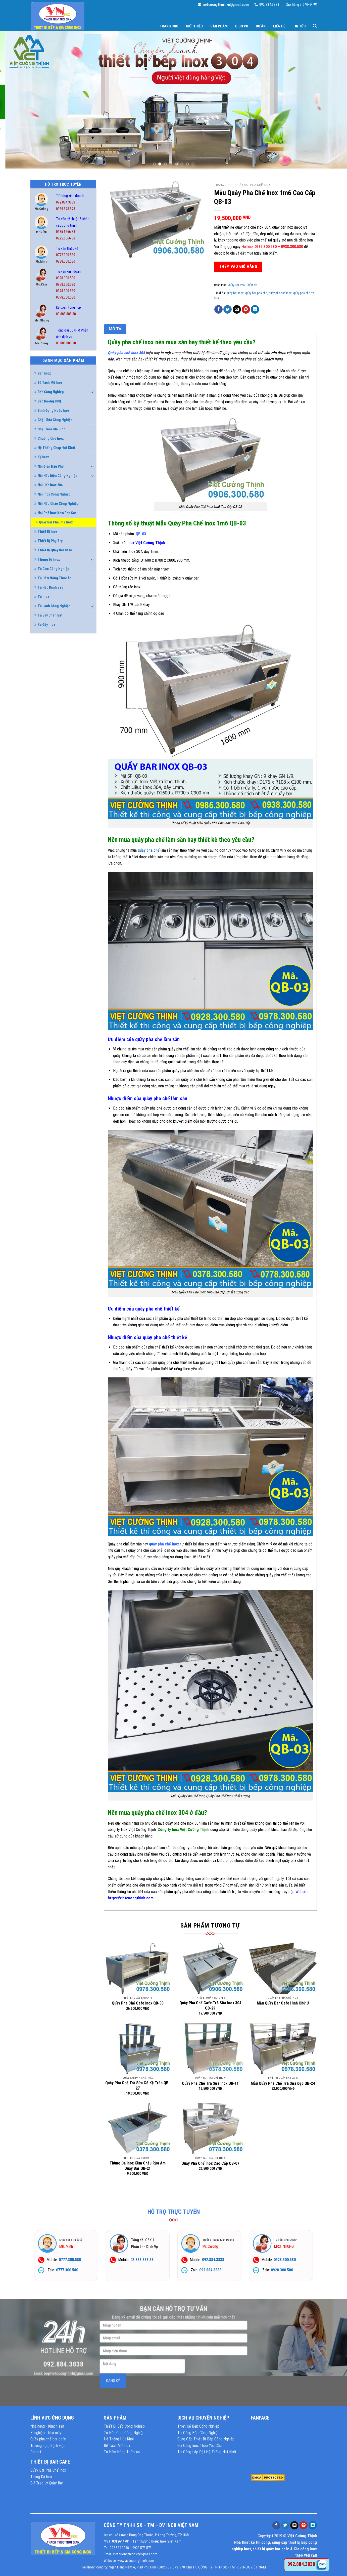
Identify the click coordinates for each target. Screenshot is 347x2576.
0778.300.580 (65, 297)
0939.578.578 (65, 209)
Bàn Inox (42, 373)
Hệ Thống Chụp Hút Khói (54, 448)
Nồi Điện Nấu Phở (49, 466)
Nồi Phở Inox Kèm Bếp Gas (55, 513)
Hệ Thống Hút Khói (119, 2439)
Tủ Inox (41, 597)
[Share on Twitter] (227, 309)
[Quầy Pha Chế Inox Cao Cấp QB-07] (210, 2128)
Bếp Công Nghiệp (49, 392)
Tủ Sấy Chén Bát (48, 615)
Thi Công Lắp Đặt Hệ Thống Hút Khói (206, 2451)
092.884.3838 (65, 202)
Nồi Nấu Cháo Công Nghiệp (56, 504)
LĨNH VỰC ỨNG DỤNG (52, 2418)
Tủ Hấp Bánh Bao (48, 587)
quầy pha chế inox (280, 293)
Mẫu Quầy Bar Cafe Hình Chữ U (283, 2003)
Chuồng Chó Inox (49, 438)
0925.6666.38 (65, 238)
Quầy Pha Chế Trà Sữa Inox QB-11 (210, 2083)
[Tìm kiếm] (315, 26)
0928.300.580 (65, 278)
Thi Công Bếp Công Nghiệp (198, 2432)
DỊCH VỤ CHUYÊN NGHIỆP (203, 2418)
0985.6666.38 (65, 232)
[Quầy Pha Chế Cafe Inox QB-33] (138, 1968)
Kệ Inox (41, 457)
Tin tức (299, 26)
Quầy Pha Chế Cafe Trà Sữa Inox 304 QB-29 (210, 2005)
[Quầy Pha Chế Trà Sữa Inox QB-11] (210, 2048)
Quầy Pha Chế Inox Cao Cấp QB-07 (210, 2163)
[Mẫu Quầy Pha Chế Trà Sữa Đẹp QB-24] (283, 2048)
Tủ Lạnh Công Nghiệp (52, 606)
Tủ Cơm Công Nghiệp (51, 569)
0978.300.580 (65, 284)
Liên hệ (279, 26)
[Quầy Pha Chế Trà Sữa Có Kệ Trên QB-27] (138, 2048)
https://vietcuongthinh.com (131, 1898)
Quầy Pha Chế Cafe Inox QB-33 (138, 2003)
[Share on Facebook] (218, 309)
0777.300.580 (65, 255)
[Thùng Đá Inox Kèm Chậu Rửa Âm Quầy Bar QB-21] (138, 2128)
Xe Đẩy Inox (44, 625)
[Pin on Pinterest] (246, 309)
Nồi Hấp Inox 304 (48, 485)
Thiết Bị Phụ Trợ (48, 541)
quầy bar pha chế (256, 293)
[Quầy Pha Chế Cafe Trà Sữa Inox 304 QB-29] (210, 1968)
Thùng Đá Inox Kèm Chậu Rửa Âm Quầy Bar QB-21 (138, 2166)
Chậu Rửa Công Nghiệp (53, 420)
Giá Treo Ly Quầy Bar (46, 2483)
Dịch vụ (241, 26)
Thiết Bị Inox (45, 531)
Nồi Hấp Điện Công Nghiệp (55, 476)
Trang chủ (169, 26)
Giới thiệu (194, 26)
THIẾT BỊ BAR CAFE (50, 2462)
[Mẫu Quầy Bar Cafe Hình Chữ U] (283, 1968)
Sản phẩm (219, 26)
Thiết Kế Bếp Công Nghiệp (198, 2426)
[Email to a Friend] (237, 309)
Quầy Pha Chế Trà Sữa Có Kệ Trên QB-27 (137, 2085)
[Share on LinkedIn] (255, 309)
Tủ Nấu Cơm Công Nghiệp (124, 2432)
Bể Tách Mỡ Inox (48, 383)
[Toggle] (92, 392)
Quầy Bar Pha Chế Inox (54, 522)
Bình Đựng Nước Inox (51, 410)
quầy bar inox (235, 293)
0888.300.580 (65, 261)
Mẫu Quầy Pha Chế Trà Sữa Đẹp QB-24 (283, 2083)
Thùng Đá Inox (47, 559)
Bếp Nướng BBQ (47, 401)
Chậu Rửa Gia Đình (50, 429)
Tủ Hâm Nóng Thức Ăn (53, 578)
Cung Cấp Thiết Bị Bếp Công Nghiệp (205, 2439)
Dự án (261, 26)
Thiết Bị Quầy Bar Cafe (53, 550)
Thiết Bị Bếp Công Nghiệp (124, 2426)
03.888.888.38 (66, 314)
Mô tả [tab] (115, 328)
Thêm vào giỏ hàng (238, 266)
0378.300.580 (65, 291)
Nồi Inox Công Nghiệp (52, 494)
